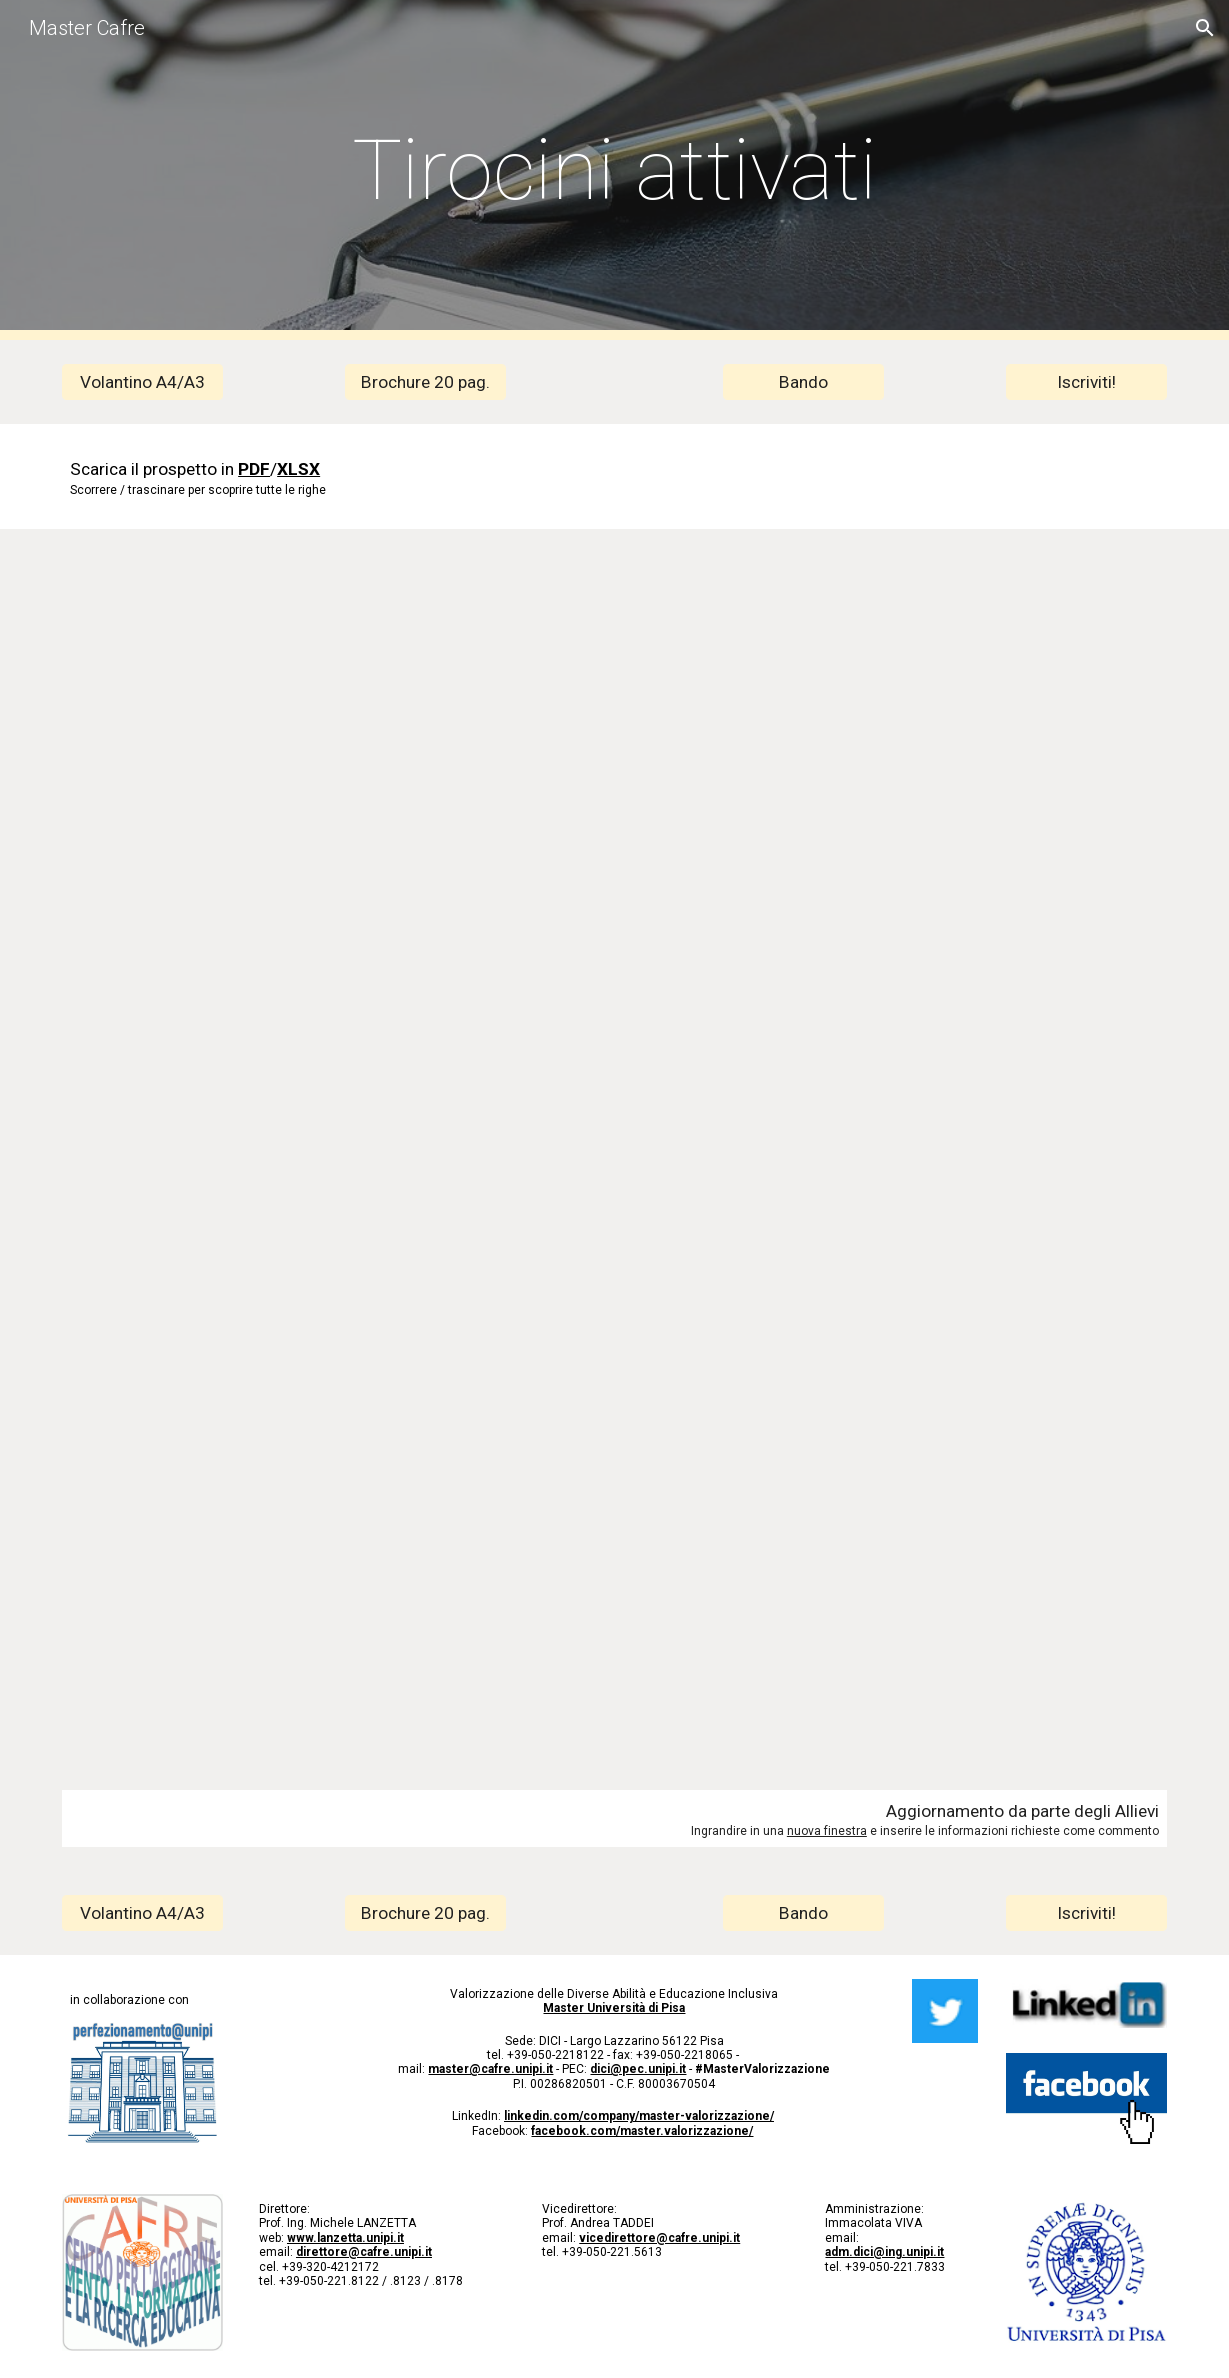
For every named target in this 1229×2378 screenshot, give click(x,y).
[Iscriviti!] (1086, 382)
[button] (1205, 28)
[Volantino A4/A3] (142, 382)
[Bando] (803, 382)
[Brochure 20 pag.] (425, 382)
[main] (614, 170)
